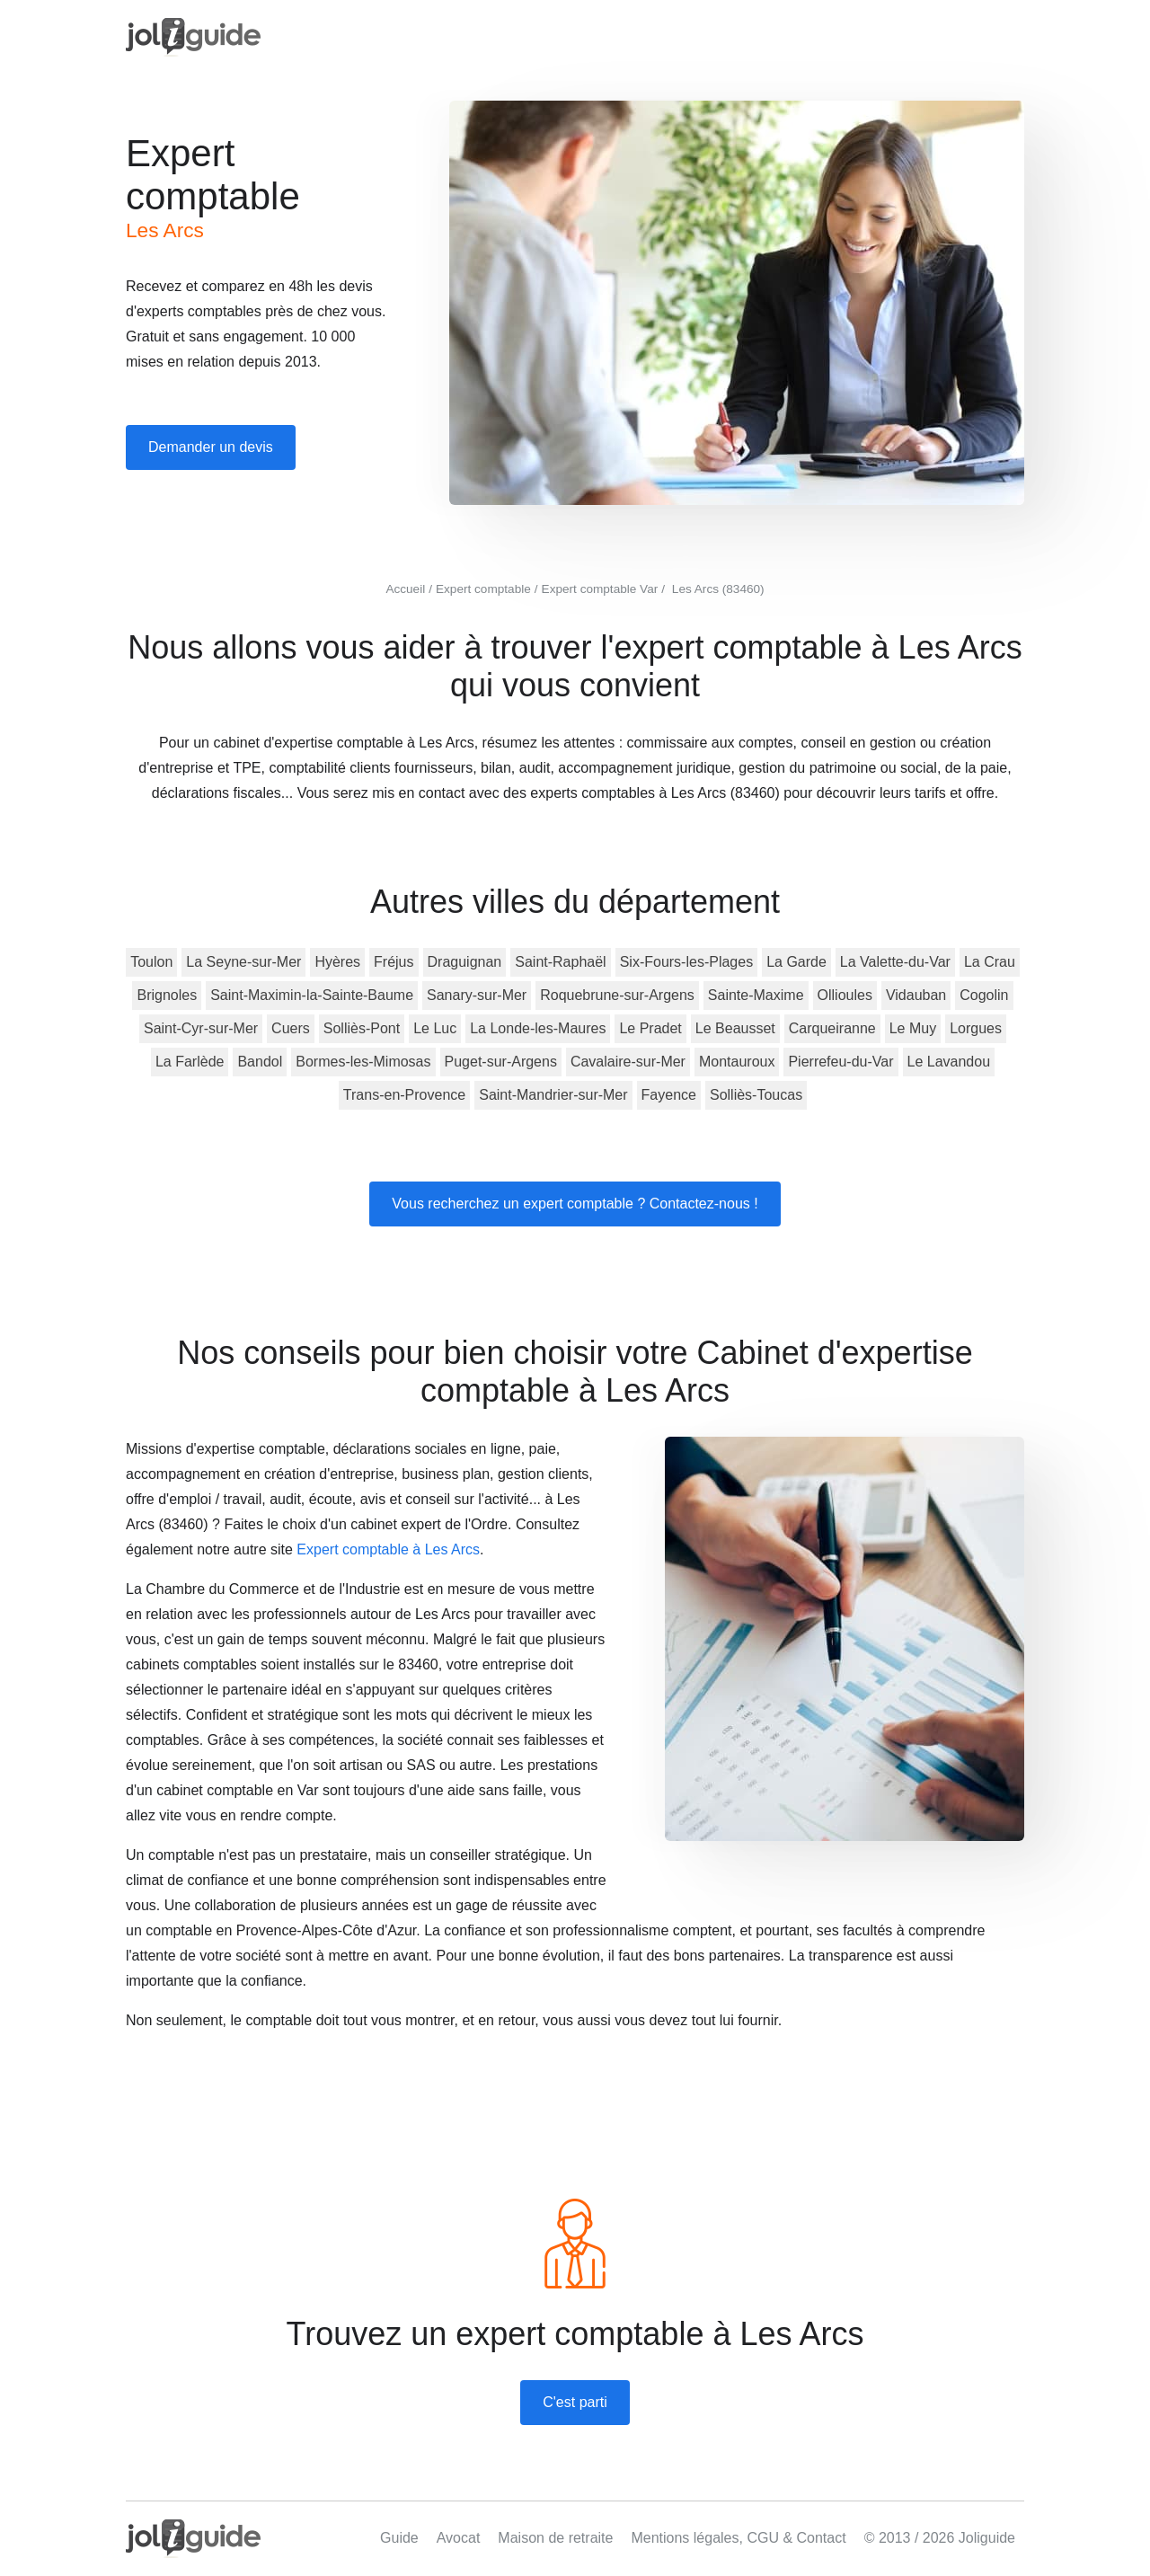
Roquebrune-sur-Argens (617, 995)
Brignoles (167, 995)
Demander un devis (210, 447)
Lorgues (976, 1028)
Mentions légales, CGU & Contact (738, 2537)
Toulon (151, 961)
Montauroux (737, 1061)
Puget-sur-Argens (501, 1061)
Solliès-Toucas (756, 1094)
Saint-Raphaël (560, 961)
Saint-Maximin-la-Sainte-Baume (311, 995)
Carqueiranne (832, 1028)
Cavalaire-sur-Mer (628, 1061)
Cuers (290, 1028)
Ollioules (845, 995)
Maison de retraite (555, 2537)
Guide (399, 2537)
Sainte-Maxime (756, 995)
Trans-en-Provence (404, 1094)
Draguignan (465, 961)
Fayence (668, 1094)
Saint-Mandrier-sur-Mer (553, 1094)
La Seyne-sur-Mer (243, 961)
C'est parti (575, 2402)
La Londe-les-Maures (538, 1028)
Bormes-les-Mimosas (363, 1061)
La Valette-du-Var (895, 961)
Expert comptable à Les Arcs (388, 1549)
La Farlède (190, 1061)
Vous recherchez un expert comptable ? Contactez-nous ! (574, 1203)
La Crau (989, 961)
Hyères (337, 961)
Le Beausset (735, 1028)
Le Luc (434, 1028)
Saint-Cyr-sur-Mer (201, 1028)
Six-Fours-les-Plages (686, 961)
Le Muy (912, 1028)
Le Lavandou (949, 1061)
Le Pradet (650, 1028)
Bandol (259, 1061)
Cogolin (984, 995)
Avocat (459, 2537)
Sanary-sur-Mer (476, 995)
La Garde (796, 961)
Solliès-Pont (361, 1028)
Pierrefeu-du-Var (840, 1061)
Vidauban (916, 995)
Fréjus (393, 961)
